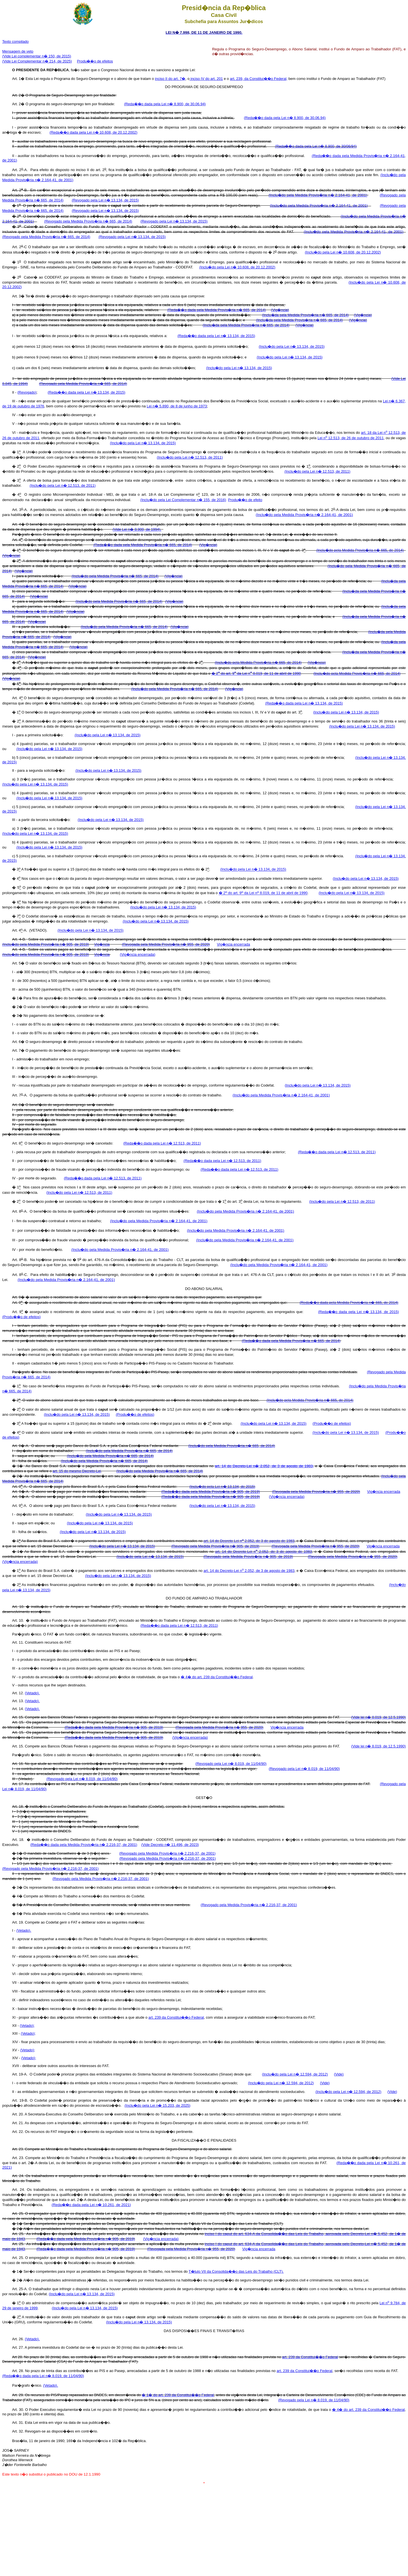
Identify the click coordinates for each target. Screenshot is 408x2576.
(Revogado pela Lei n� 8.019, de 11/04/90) (231, 1764)
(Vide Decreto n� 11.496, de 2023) (170, 1845)
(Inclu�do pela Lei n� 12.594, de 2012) (295, 2074)
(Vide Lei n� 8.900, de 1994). (136, 529)
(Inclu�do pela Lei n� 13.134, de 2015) (291, 346)
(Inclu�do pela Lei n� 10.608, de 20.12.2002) (343, 252)
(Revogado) (27, 392)
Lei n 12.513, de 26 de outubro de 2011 (350, 438)
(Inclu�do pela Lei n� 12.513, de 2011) (190, 457)
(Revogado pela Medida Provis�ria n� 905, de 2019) (215, 1546)
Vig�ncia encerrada (233, 944)
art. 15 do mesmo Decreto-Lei (77, 1471)
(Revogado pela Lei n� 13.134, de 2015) (105, 200)
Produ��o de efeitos (95, 61)
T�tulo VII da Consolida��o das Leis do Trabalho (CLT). (236, 2271)
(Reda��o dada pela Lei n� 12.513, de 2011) (162, 1143)
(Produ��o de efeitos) (21, 1317)
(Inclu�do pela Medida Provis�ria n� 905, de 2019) (45, 944)
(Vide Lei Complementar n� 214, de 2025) (37, 61)
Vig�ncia (102, 944)
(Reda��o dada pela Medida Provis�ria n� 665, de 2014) (216, 310)
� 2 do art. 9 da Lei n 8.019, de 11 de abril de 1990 (256, 673)
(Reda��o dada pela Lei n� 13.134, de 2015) (216, 336)
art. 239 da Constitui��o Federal (176, 2017)
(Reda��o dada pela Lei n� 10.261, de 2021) (91, 2205)
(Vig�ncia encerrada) (137, 954)
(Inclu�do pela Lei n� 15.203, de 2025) (157, 2105)
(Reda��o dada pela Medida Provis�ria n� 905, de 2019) (210, 1491)
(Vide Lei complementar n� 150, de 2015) (36, 56)
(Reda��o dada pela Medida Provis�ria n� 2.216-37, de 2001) (83, 1845)
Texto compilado (15, 41)
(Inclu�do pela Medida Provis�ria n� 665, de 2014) (360, 550)
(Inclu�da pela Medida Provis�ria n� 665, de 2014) (305, 315)
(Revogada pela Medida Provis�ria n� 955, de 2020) (166, 944)
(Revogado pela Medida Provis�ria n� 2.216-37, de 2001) (167, 1853)
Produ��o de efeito (245, 500)
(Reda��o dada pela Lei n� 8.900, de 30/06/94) (316, 146)
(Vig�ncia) (280, 310)
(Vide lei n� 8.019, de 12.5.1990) (378, 1717)
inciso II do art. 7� (170, 79)
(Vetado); (27, 2025)
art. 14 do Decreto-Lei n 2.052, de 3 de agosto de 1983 (249, 1541)
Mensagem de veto (17, 51)
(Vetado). (32, 1693)
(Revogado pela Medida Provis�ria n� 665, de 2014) (88, 221)
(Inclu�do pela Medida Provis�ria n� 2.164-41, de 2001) (318, 195)
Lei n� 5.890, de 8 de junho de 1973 (177, 406)
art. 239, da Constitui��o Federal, (259, 79)
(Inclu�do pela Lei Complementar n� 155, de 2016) (183, 500)
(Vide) (339, 2074)
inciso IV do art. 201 (206, 79)
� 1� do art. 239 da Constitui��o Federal (178, 2395)
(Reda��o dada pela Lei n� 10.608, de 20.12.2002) (93, 132)
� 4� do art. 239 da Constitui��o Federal (217, 1677)
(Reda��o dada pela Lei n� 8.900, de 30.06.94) (165, 104)
